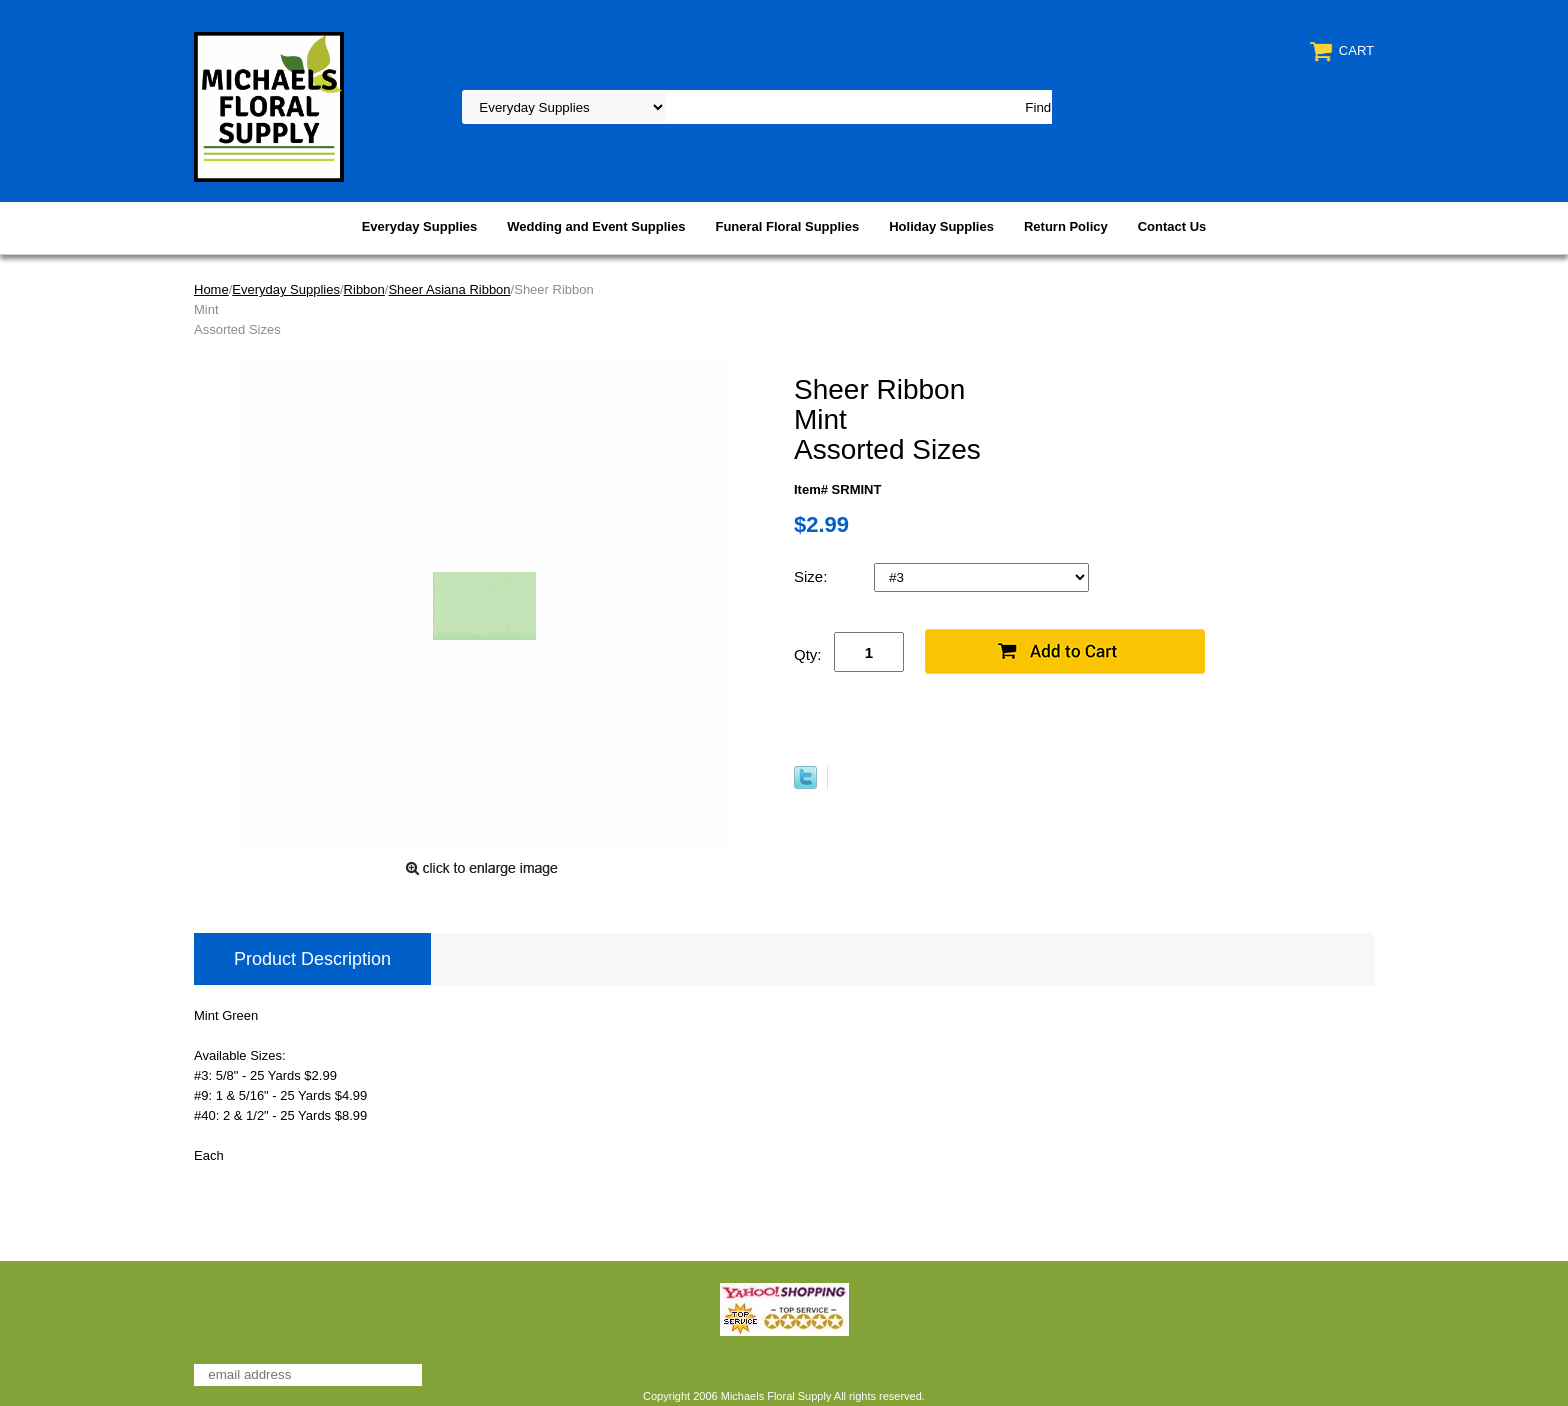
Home (211, 289)
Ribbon (364, 289)
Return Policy (1066, 226)
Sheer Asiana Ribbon (449, 289)
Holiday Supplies (941, 226)
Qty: (808, 654)
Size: (813, 576)
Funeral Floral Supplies (787, 226)
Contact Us (1172, 226)
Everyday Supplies (420, 226)
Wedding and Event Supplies (596, 226)
